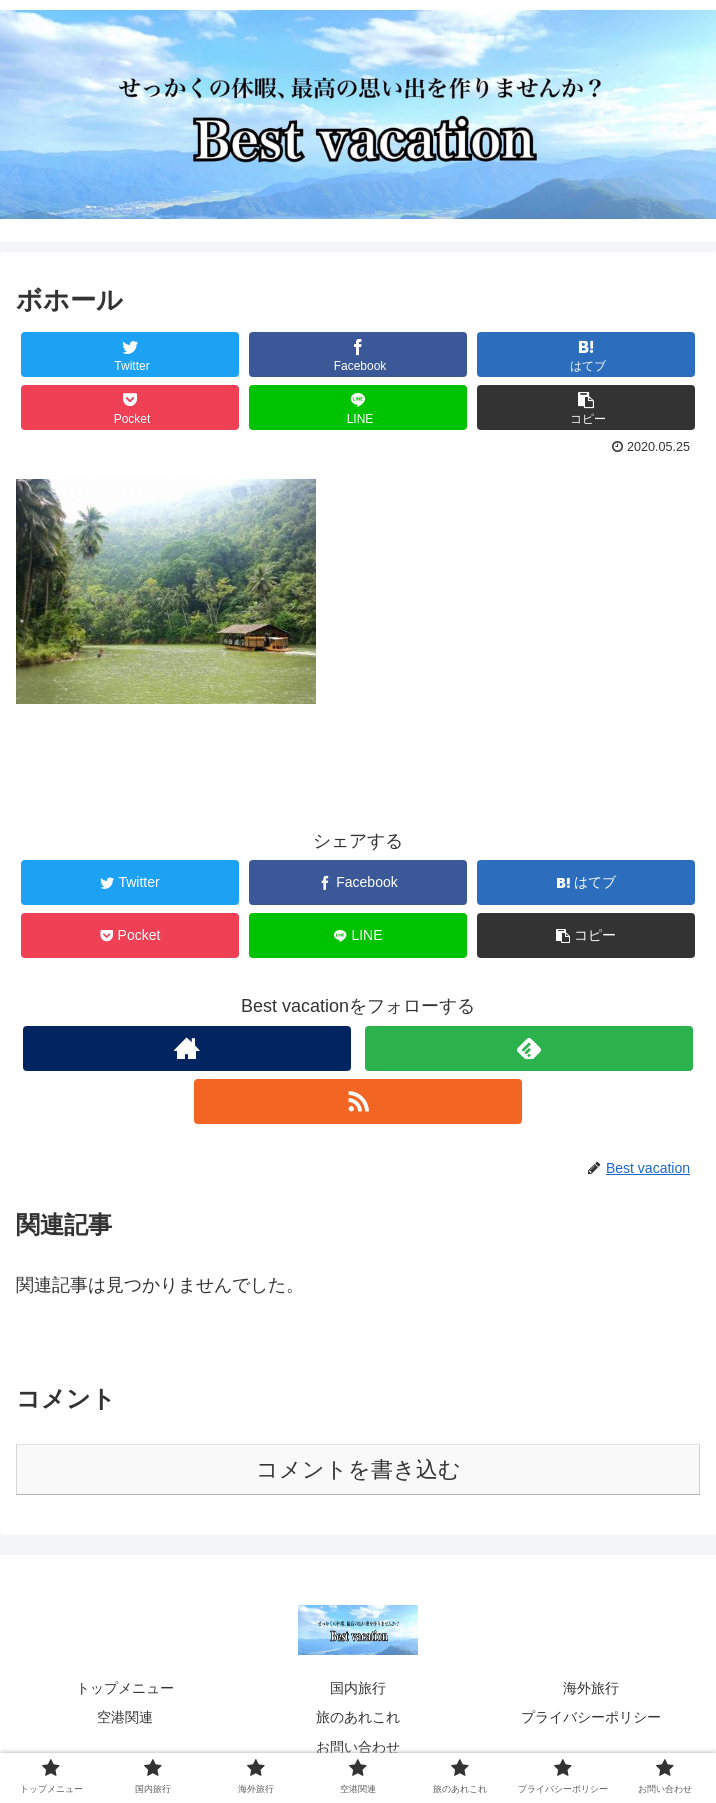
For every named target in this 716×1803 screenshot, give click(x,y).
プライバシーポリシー (591, 1717)
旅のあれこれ (358, 1717)
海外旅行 (591, 1688)
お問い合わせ (358, 1747)
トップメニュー (125, 1688)
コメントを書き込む (358, 1469)
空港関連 (125, 1717)
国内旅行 (358, 1688)
